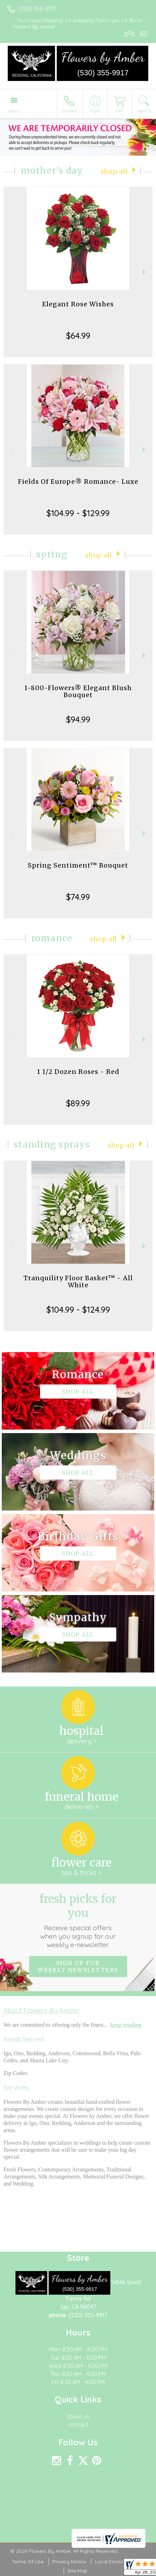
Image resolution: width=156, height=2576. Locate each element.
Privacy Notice (69, 2561)
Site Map (77, 2571)
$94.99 (78, 719)
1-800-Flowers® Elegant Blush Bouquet (78, 691)
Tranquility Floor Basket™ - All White (78, 1281)
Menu (14, 111)
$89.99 (78, 1103)
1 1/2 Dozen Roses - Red (78, 1072)
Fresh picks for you (78, 1920)
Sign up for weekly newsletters (78, 1966)
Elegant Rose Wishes (78, 304)
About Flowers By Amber (42, 2010)
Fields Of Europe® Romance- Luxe (78, 481)
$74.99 (78, 897)
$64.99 (78, 335)
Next (144, 272)
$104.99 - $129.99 (78, 513)
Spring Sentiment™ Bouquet (78, 865)
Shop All (114, 171)
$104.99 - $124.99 (78, 1309)
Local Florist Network (119, 2561)
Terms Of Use (28, 2561)
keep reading (125, 2025)
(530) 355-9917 (37, 8)
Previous (11, 272)
